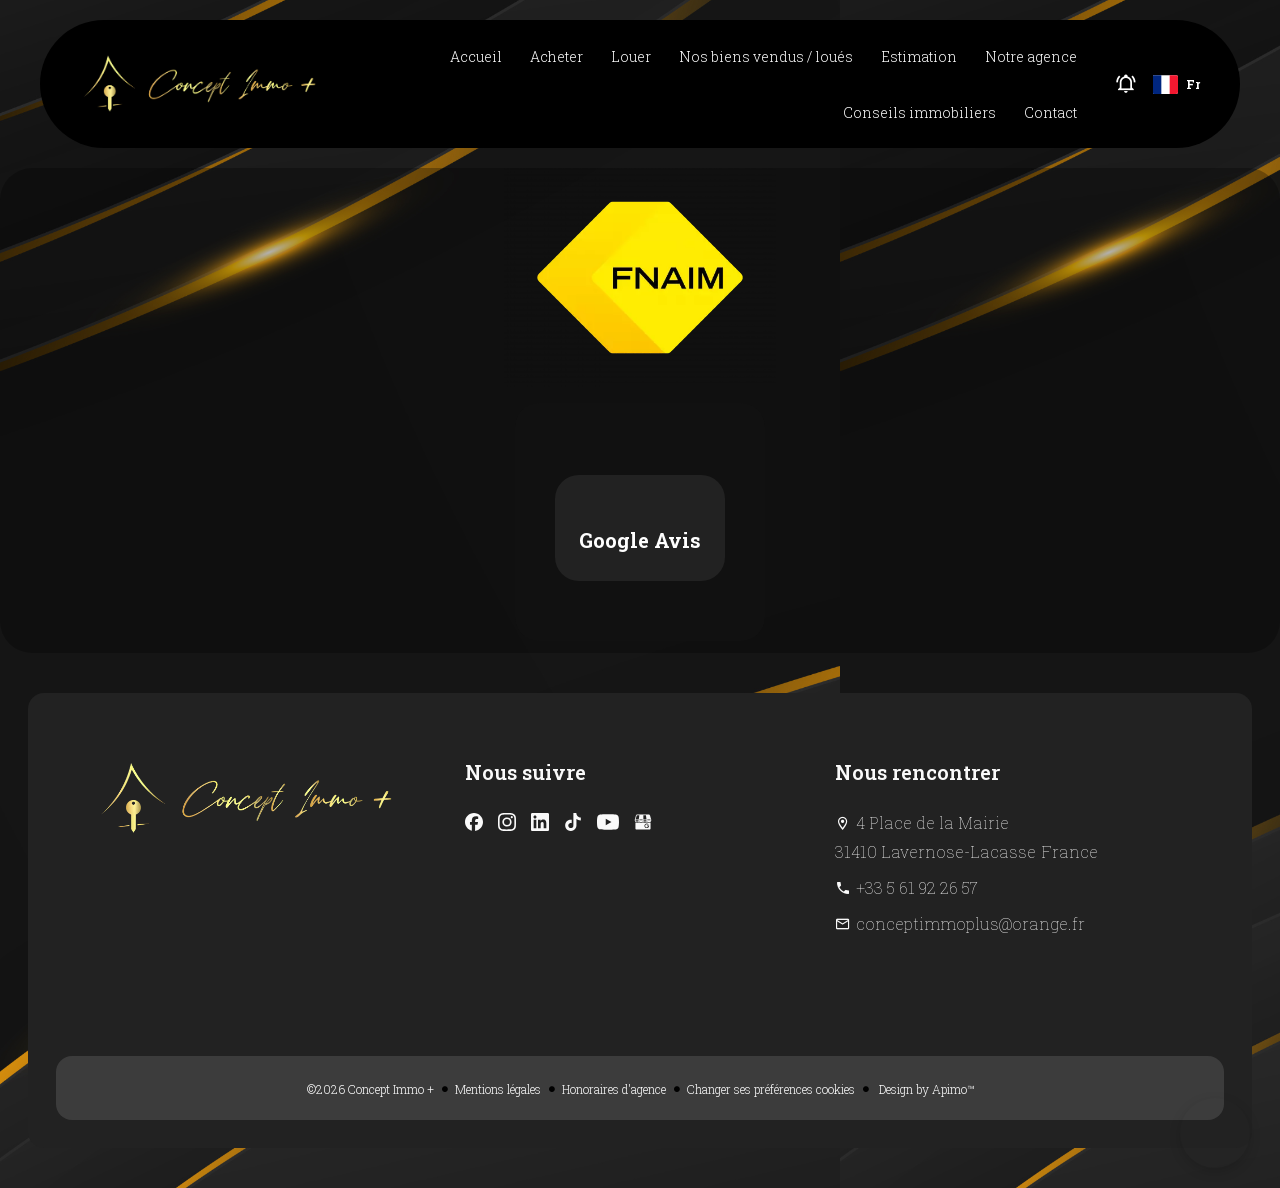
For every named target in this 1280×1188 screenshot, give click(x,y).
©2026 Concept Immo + (370, 1089)
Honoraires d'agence (614, 1089)
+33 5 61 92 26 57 (917, 887)
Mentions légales (498, 1089)
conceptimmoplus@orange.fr (970, 923)
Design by (925, 1089)
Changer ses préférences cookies (771, 1089)
